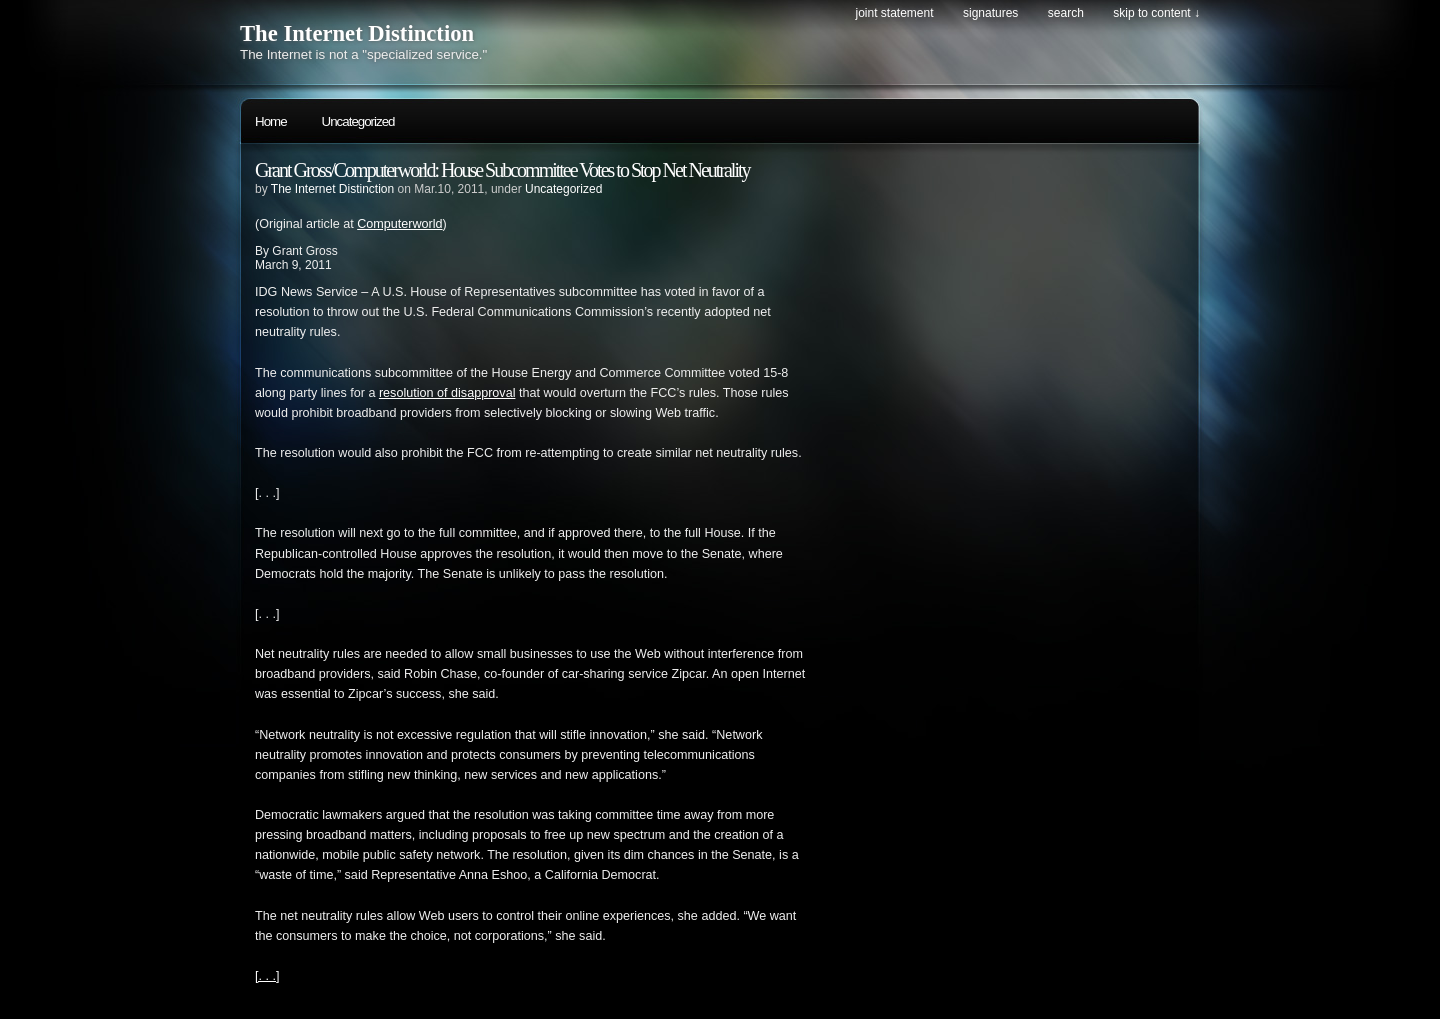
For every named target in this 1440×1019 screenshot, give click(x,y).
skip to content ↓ (1156, 13)
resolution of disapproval (447, 393)
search (1066, 13)
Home (271, 121)
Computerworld (399, 224)
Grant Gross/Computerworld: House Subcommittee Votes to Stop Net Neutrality (502, 170)
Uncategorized (358, 121)
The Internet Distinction (357, 33)
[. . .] (267, 976)
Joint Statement (894, 13)
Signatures (990, 13)
